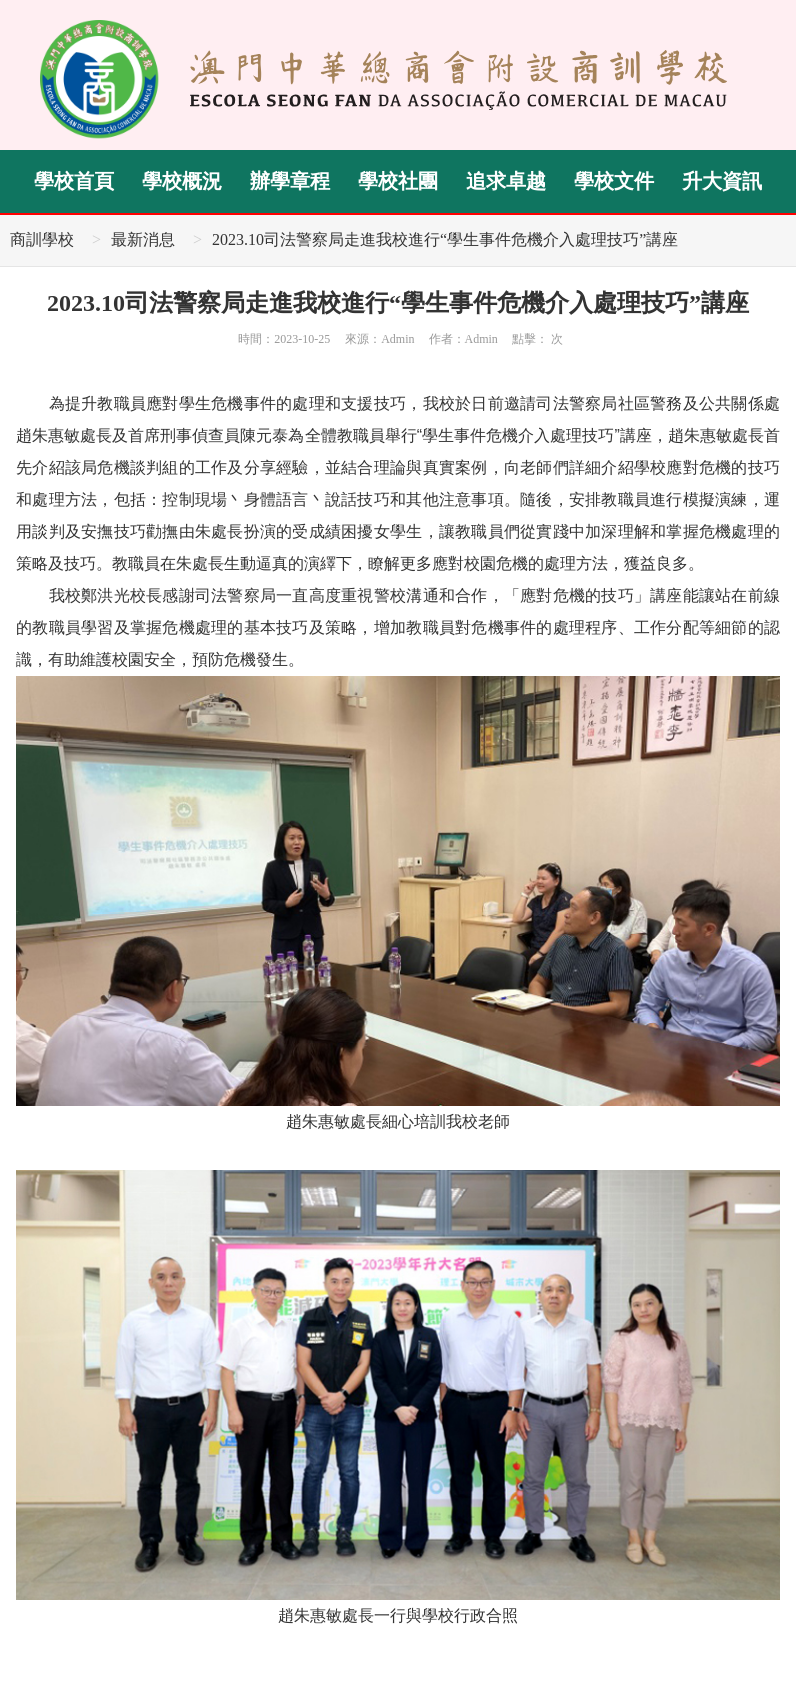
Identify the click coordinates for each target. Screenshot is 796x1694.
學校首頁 (74, 181)
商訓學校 (42, 239)
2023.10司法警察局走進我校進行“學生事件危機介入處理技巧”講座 (445, 239)
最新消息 (143, 239)
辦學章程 (290, 181)
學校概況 (182, 181)
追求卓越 (506, 181)
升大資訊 (722, 181)
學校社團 (398, 181)
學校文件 (614, 181)
